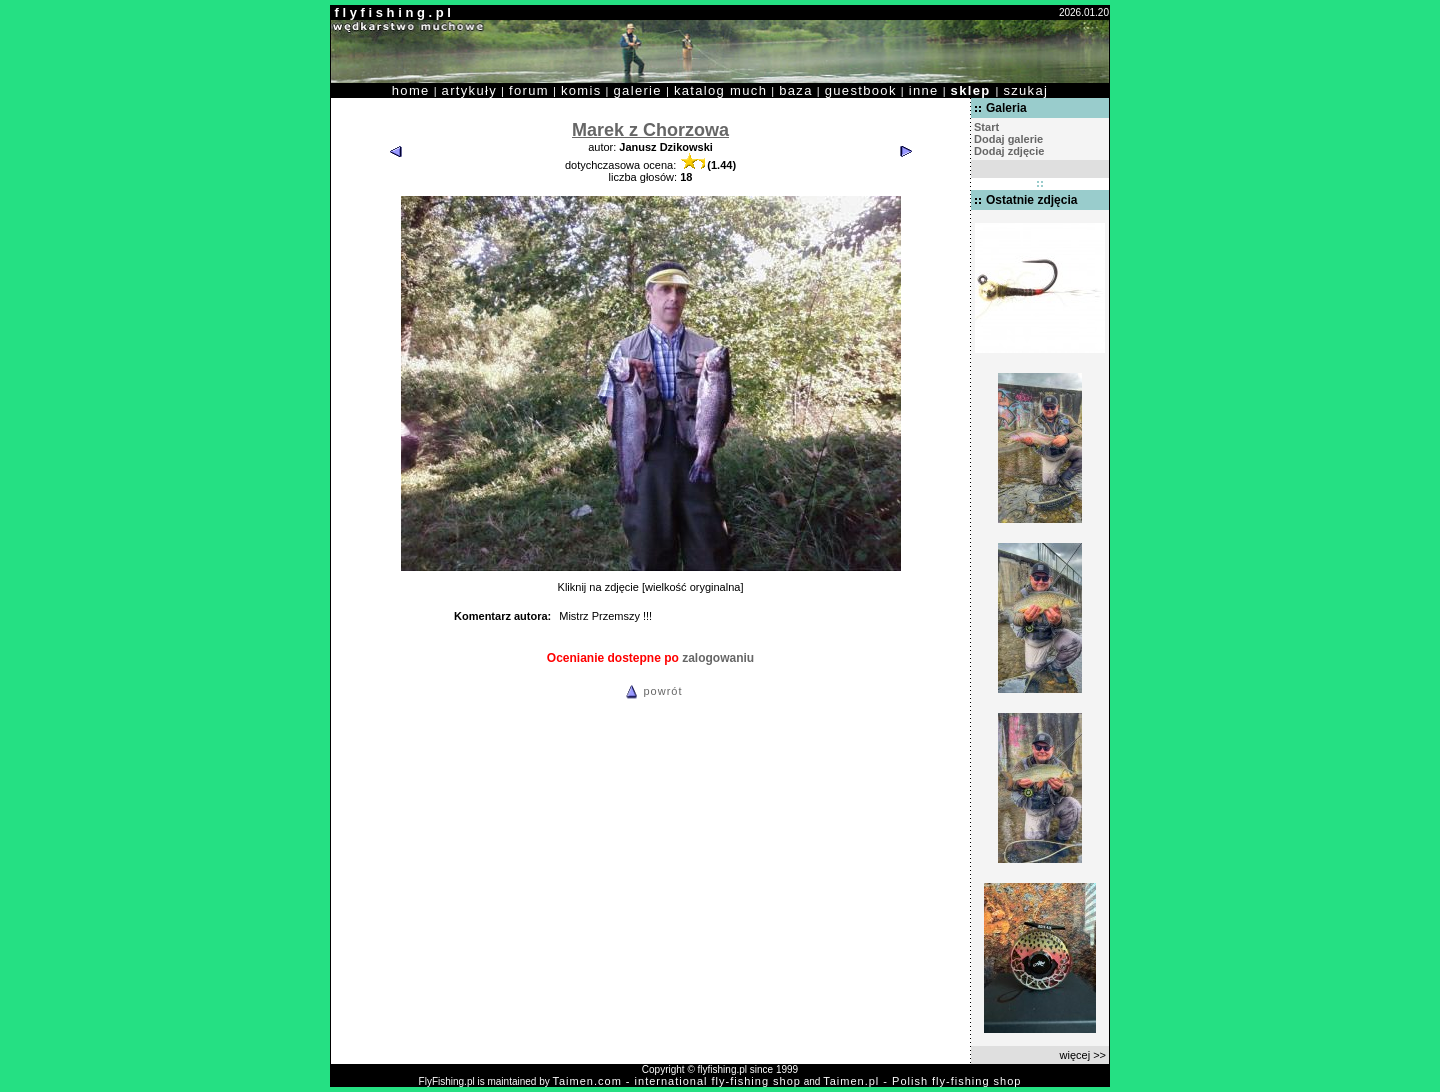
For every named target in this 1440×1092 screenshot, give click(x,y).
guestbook (861, 90)
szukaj (1025, 90)
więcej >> (1083, 1055)
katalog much (720, 90)
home (411, 90)
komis (581, 90)
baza (796, 90)
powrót (651, 691)
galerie (638, 90)
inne (924, 90)
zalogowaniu (718, 658)
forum (529, 90)
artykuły (469, 90)
